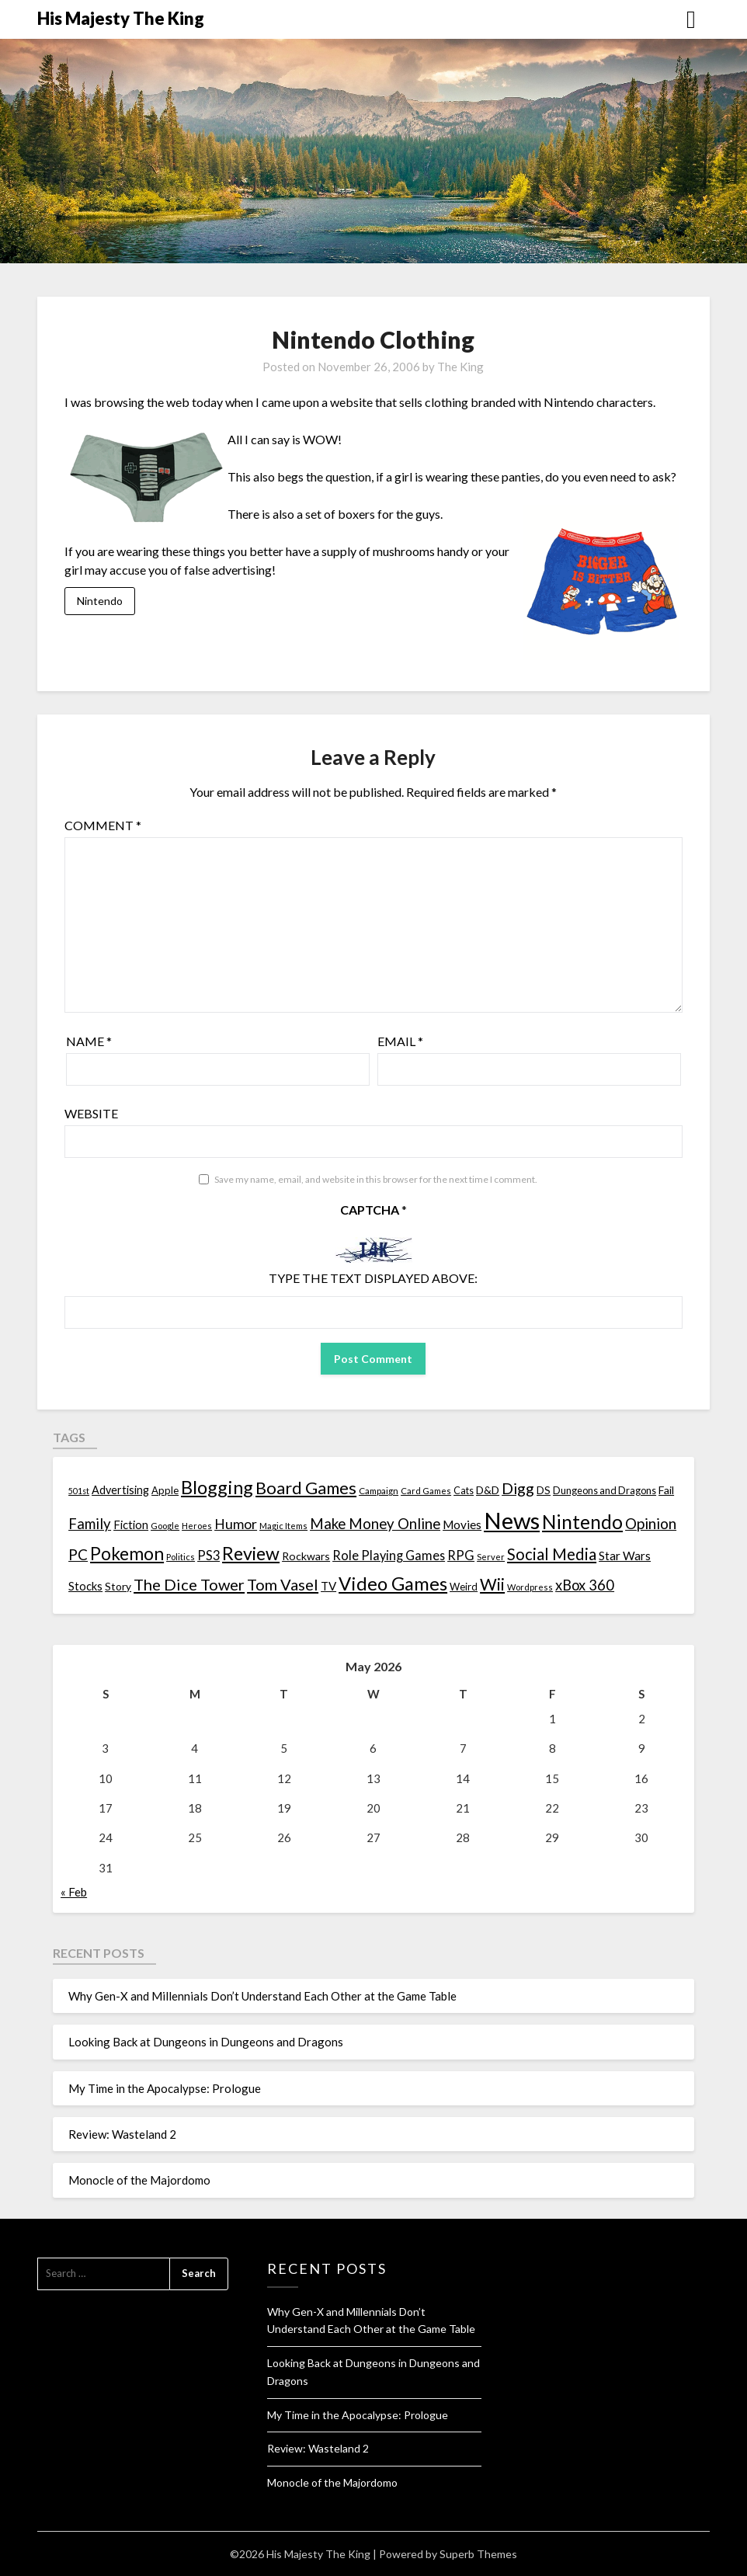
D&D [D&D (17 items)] (487, 1490)
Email (400, 1041)
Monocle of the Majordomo (139, 2180)
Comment (102, 825)
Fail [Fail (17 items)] (666, 1490)
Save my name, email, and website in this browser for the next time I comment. (375, 1179)
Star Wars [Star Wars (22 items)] (625, 1556)
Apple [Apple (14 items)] (165, 1490)
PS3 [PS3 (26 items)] (208, 1555)
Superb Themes (478, 2553)
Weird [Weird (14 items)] (464, 1586)
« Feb (74, 1892)
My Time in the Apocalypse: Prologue (164, 2088)
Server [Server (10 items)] (491, 1557)
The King (460, 367)
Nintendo (100, 600)
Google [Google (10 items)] (165, 1526)
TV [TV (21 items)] (328, 1586)
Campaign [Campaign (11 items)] (378, 1490)
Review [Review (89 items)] (251, 1553)
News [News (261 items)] (512, 1520)
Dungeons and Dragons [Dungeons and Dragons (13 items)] (604, 1491)
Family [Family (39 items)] (89, 1523)
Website (91, 1113)
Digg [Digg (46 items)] (518, 1488)
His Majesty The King (120, 18)
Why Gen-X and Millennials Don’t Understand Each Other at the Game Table (262, 1996)
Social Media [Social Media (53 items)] (551, 1554)
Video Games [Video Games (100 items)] (393, 1583)
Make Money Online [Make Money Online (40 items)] (375, 1523)
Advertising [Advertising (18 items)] (120, 1490)
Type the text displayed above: (373, 1278)
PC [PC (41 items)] (78, 1554)
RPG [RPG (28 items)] (460, 1555)
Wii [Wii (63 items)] (492, 1584)
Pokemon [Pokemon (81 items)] (127, 1553)
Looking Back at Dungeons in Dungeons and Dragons (205, 2042)
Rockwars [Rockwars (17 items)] (306, 1556)
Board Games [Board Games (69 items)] (305, 1487)
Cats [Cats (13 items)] (463, 1491)
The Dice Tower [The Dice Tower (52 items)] (189, 1584)
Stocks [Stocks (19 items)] (85, 1586)
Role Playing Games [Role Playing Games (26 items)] (388, 1555)
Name (89, 1041)
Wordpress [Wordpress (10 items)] (530, 1587)
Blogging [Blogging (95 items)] (217, 1487)
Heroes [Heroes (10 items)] (197, 1526)
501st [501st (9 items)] (78, 1491)
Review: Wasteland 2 (122, 2134)
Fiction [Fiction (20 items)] (130, 1524)
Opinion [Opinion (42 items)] (650, 1523)
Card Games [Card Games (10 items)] (426, 1491)
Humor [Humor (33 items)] (235, 1524)
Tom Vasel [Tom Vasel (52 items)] (282, 1584)
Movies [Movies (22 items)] (462, 1524)
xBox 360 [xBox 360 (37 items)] (584, 1585)
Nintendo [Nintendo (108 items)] (582, 1521)
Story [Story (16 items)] (118, 1586)
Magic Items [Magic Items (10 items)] (283, 1526)
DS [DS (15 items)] (544, 1490)
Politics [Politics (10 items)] (180, 1557)
